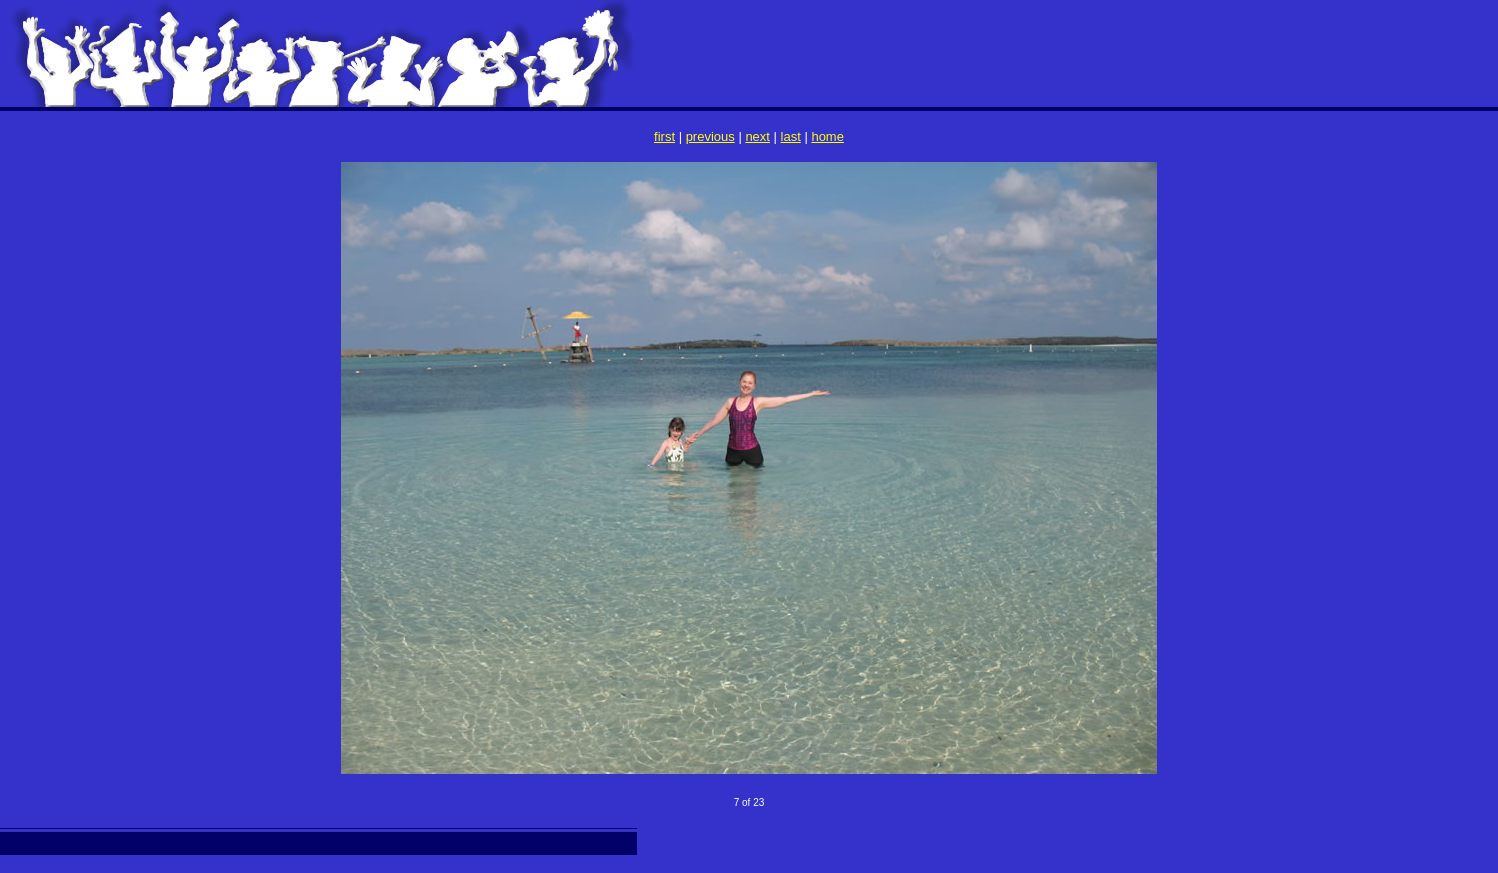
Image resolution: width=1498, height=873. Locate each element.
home (827, 136)
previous (710, 136)
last (791, 136)
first (664, 136)
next (757, 136)
